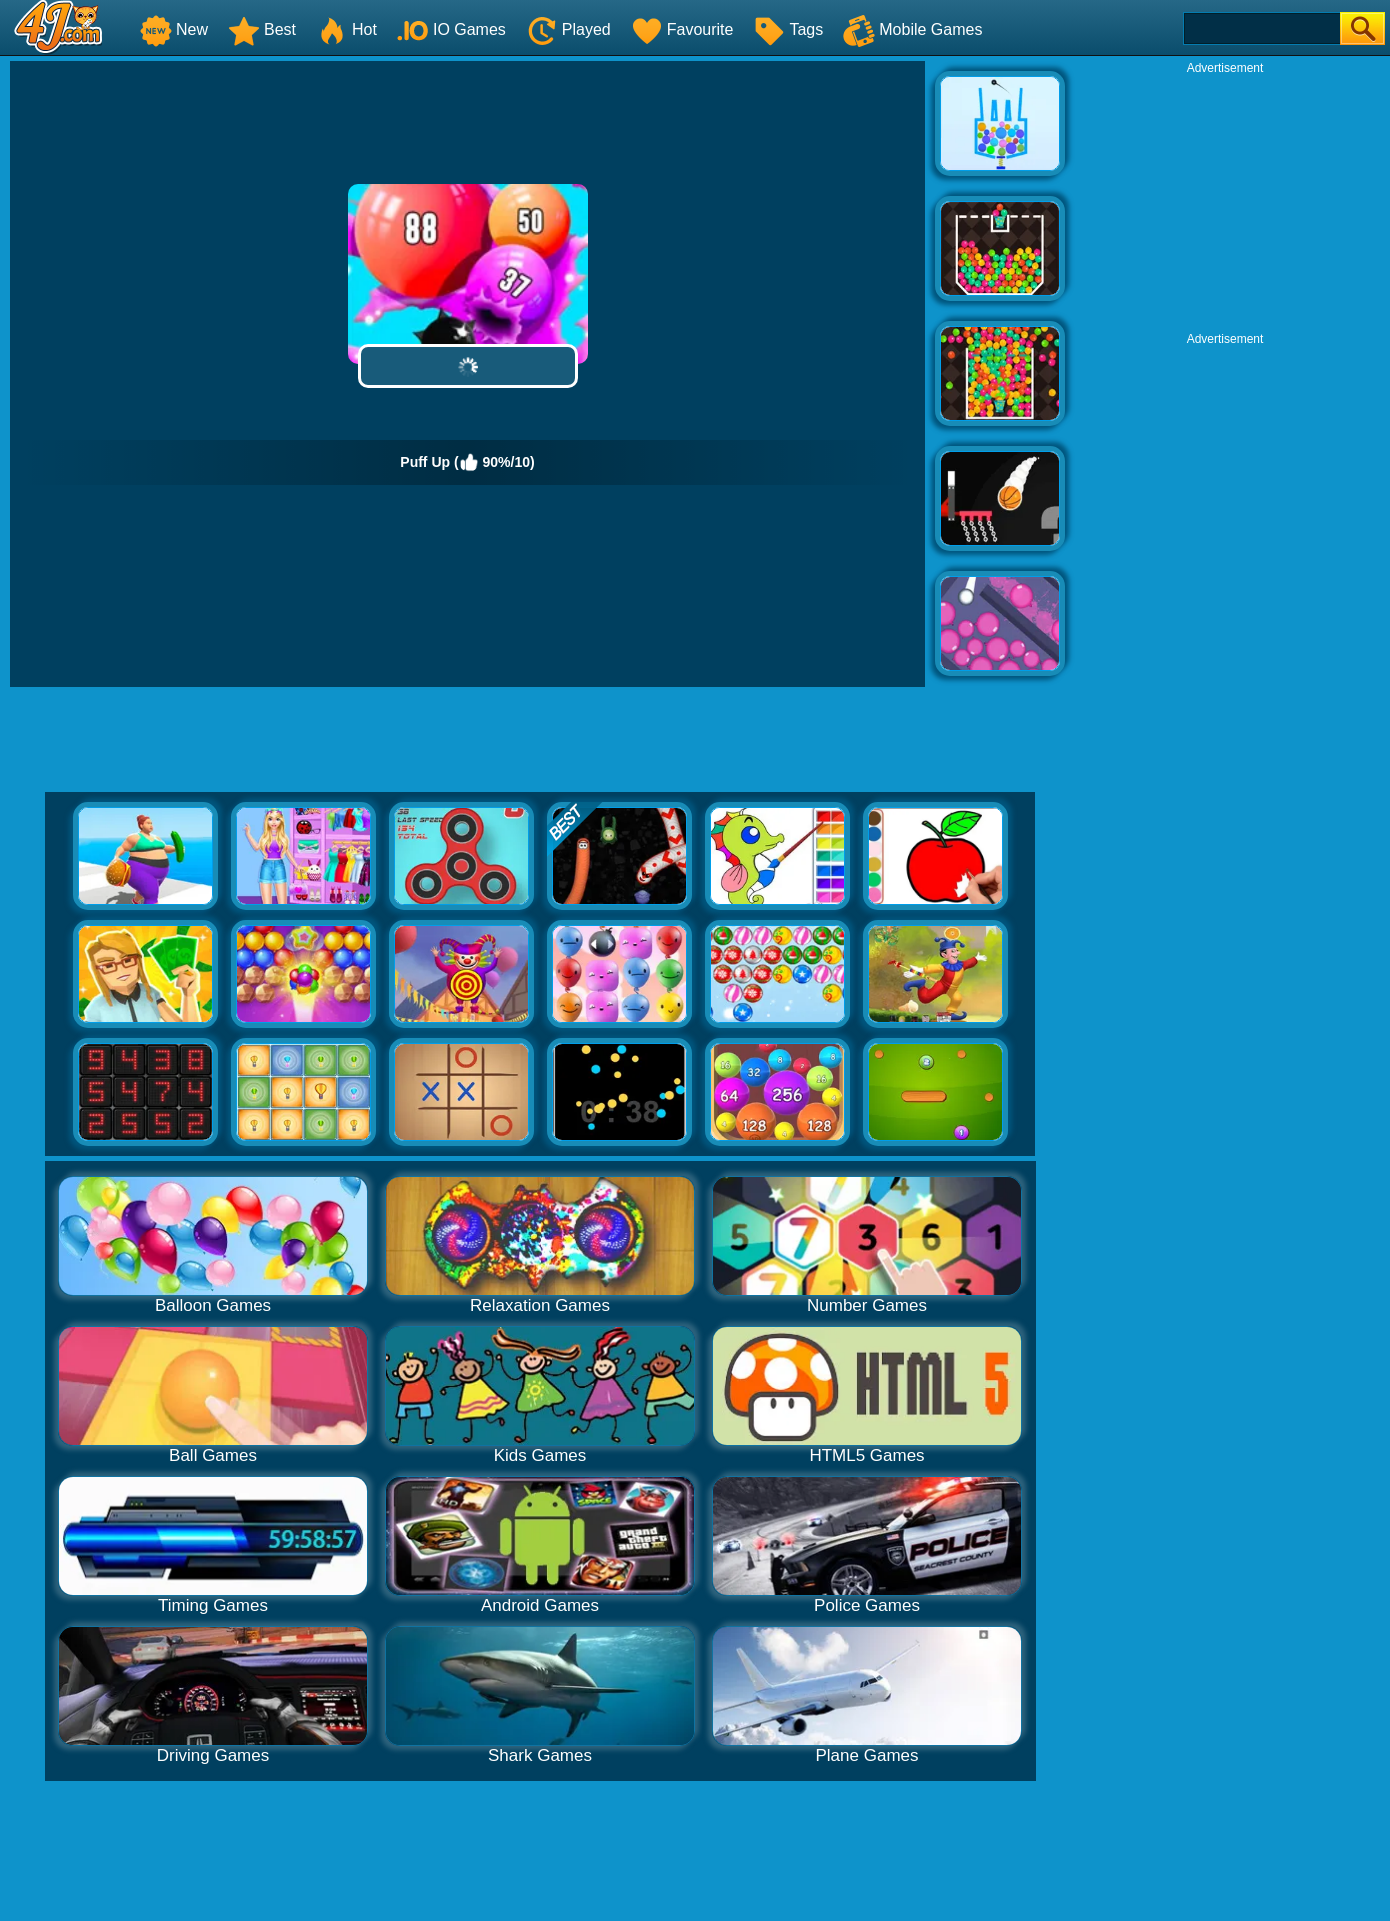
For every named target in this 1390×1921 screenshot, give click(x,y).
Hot (346, 29)
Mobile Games (912, 29)
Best (262, 29)
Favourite (682, 29)
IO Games (451, 29)
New (174, 29)
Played (568, 29)
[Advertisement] (1225, 201)
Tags (788, 29)
